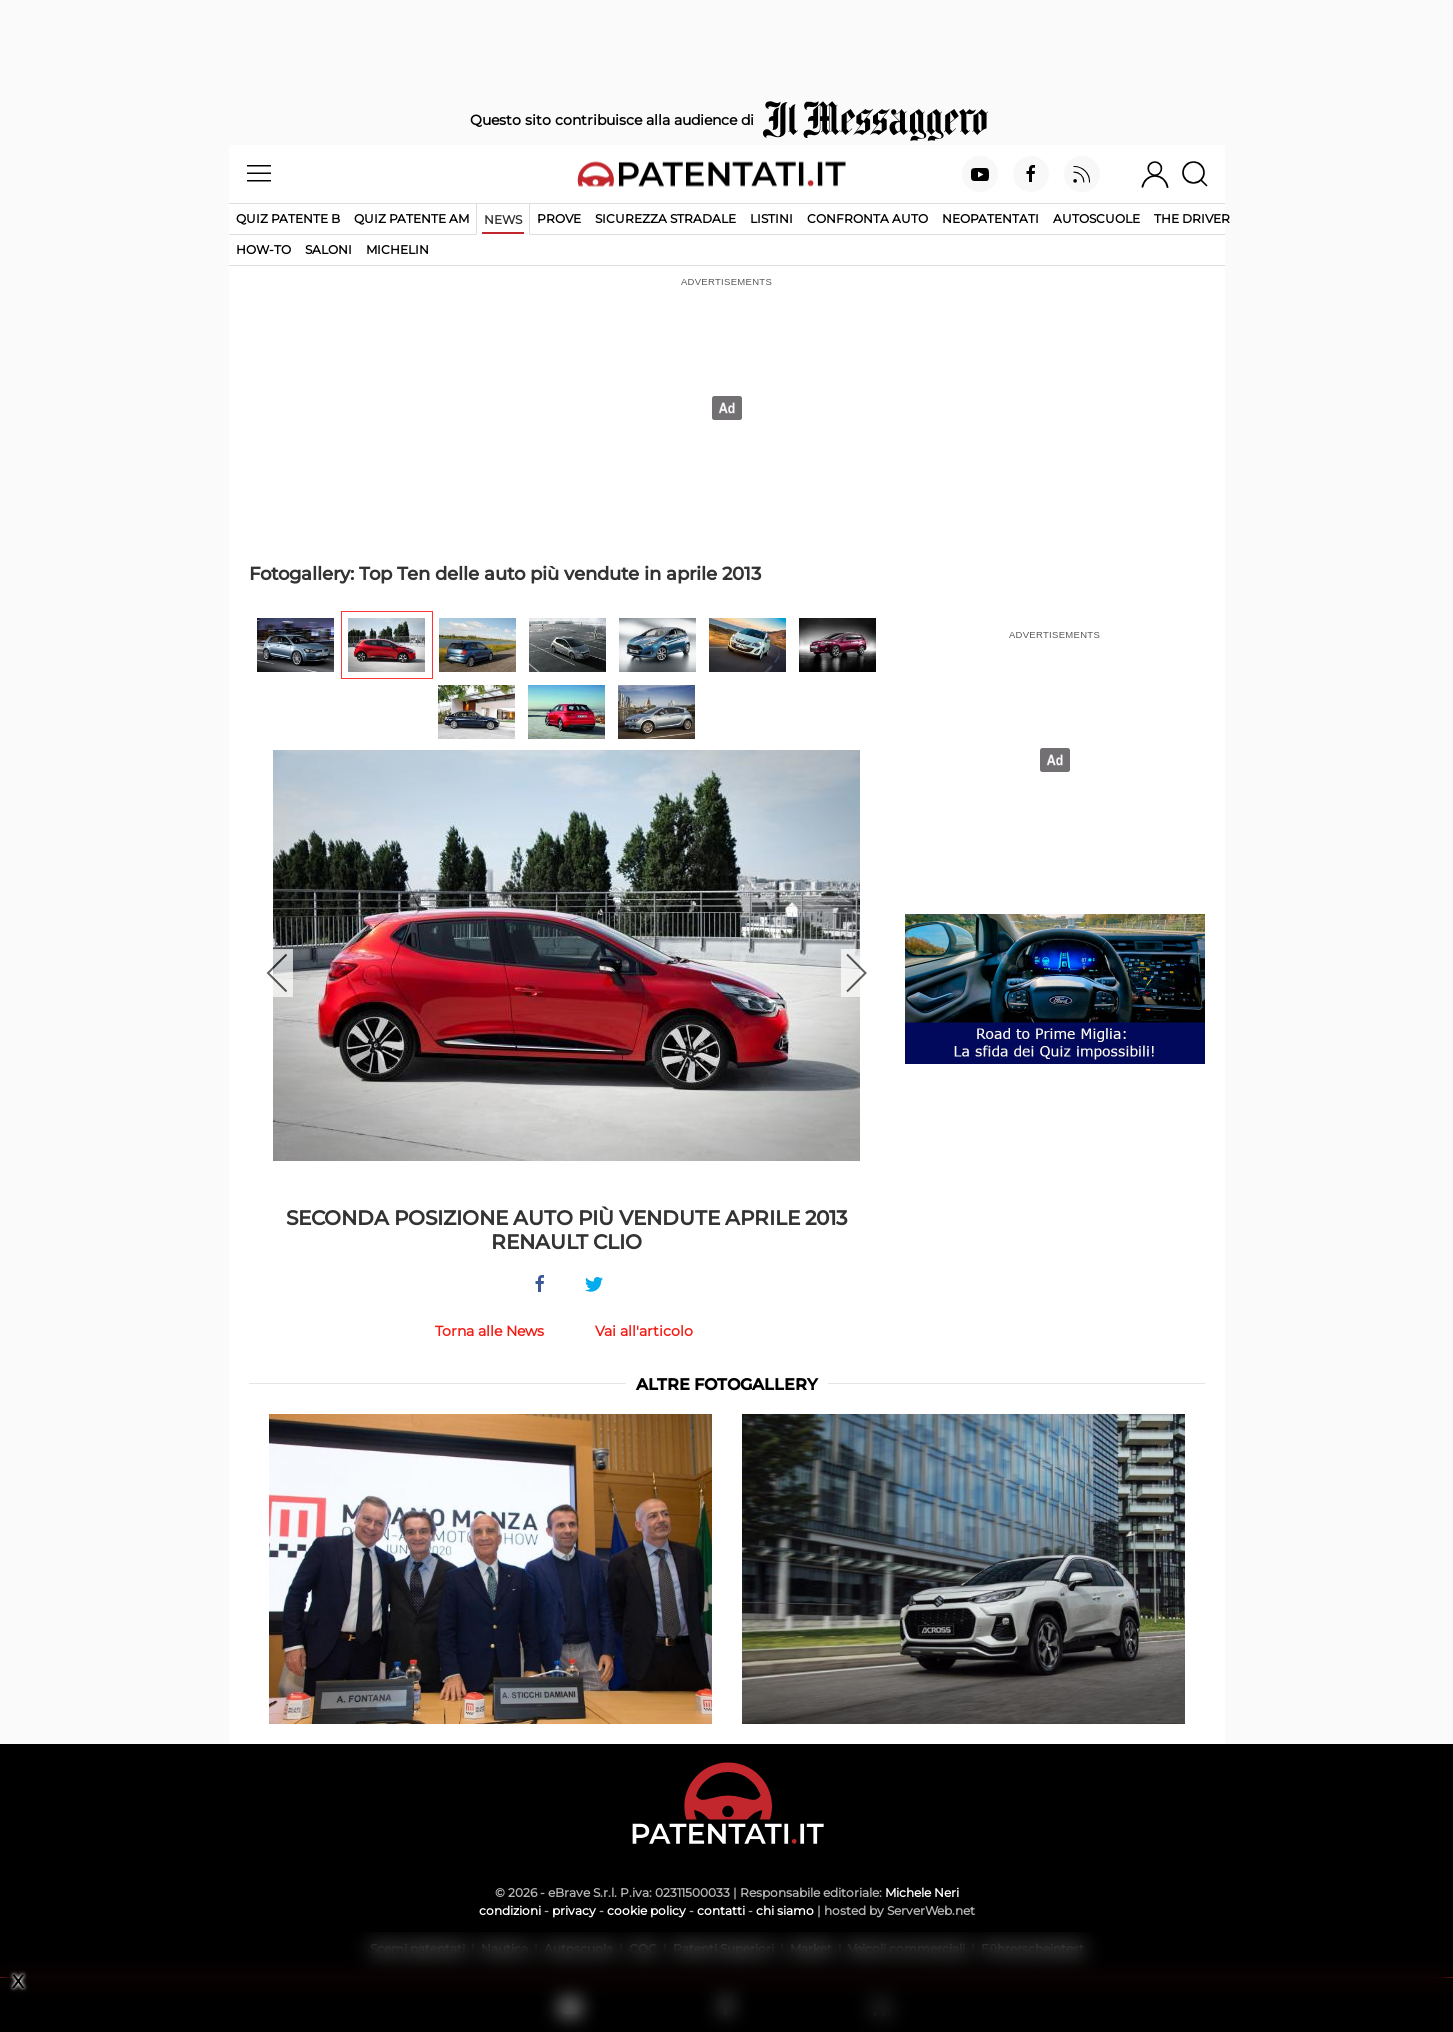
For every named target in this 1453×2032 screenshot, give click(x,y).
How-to (263, 249)
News (503, 219)
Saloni (328, 249)
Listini (771, 218)
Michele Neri (922, 1892)
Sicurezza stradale (665, 218)
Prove (559, 218)
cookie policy (646, 1910)
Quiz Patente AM (411, 218)
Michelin (397, 249)
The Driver (1192, 218)
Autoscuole (1096, 218)
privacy (574, 1910)
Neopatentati (990, 218)
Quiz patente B (288, 218)
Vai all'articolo (644, 1331)
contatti (721, 1910)
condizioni (510, 1910)
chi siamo (785, 1910)
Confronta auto (867, 218)
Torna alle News (489, 1331)
